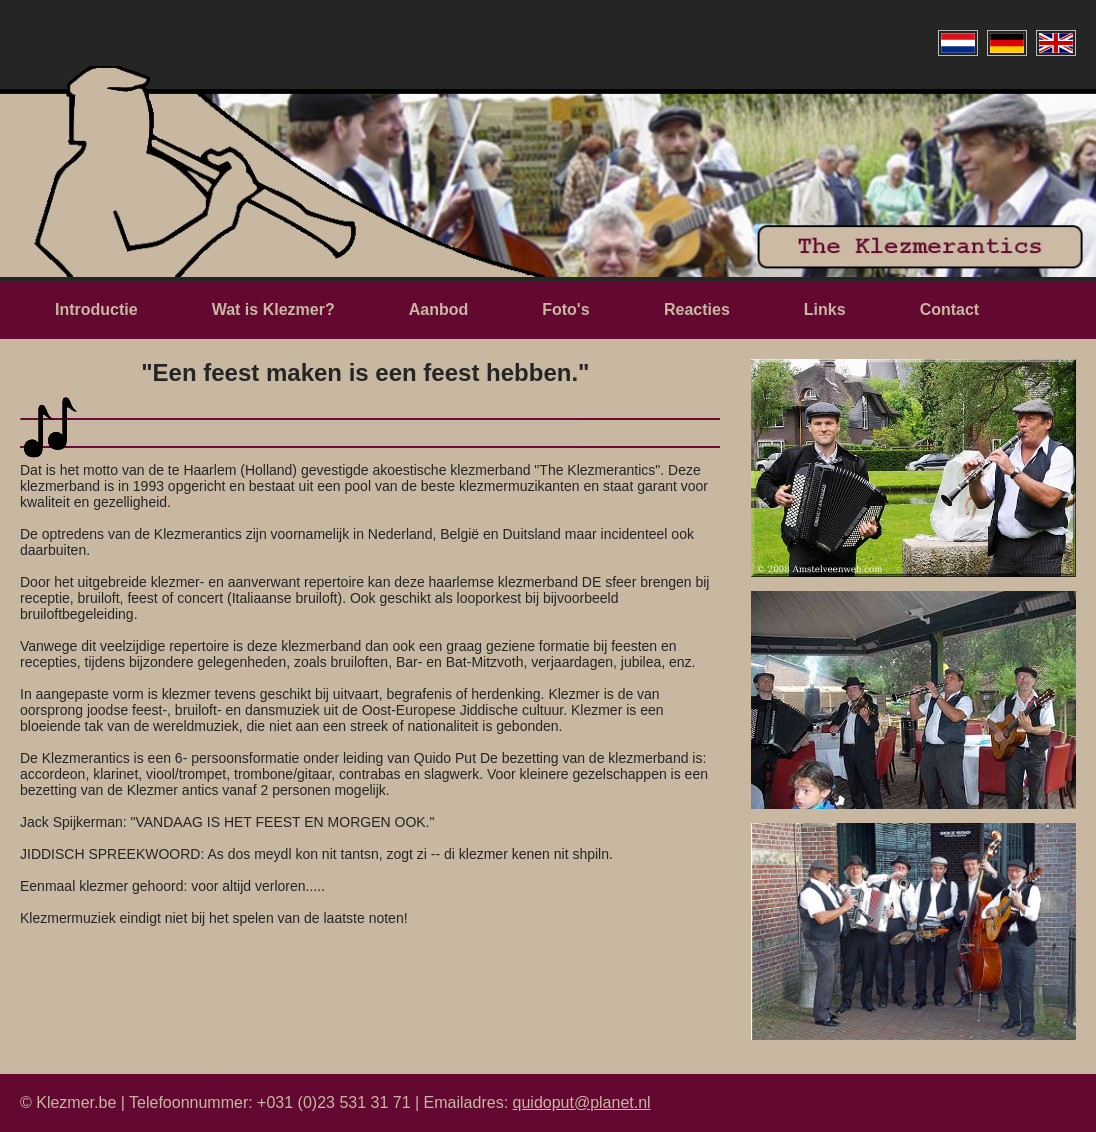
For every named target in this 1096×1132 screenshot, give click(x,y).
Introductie (96, 309)
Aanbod (439, 309)
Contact (950, 309)
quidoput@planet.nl (582, 1102)
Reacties (697, 309)
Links (825, 309)
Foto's (568, 309)
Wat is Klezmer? (273, 309)
